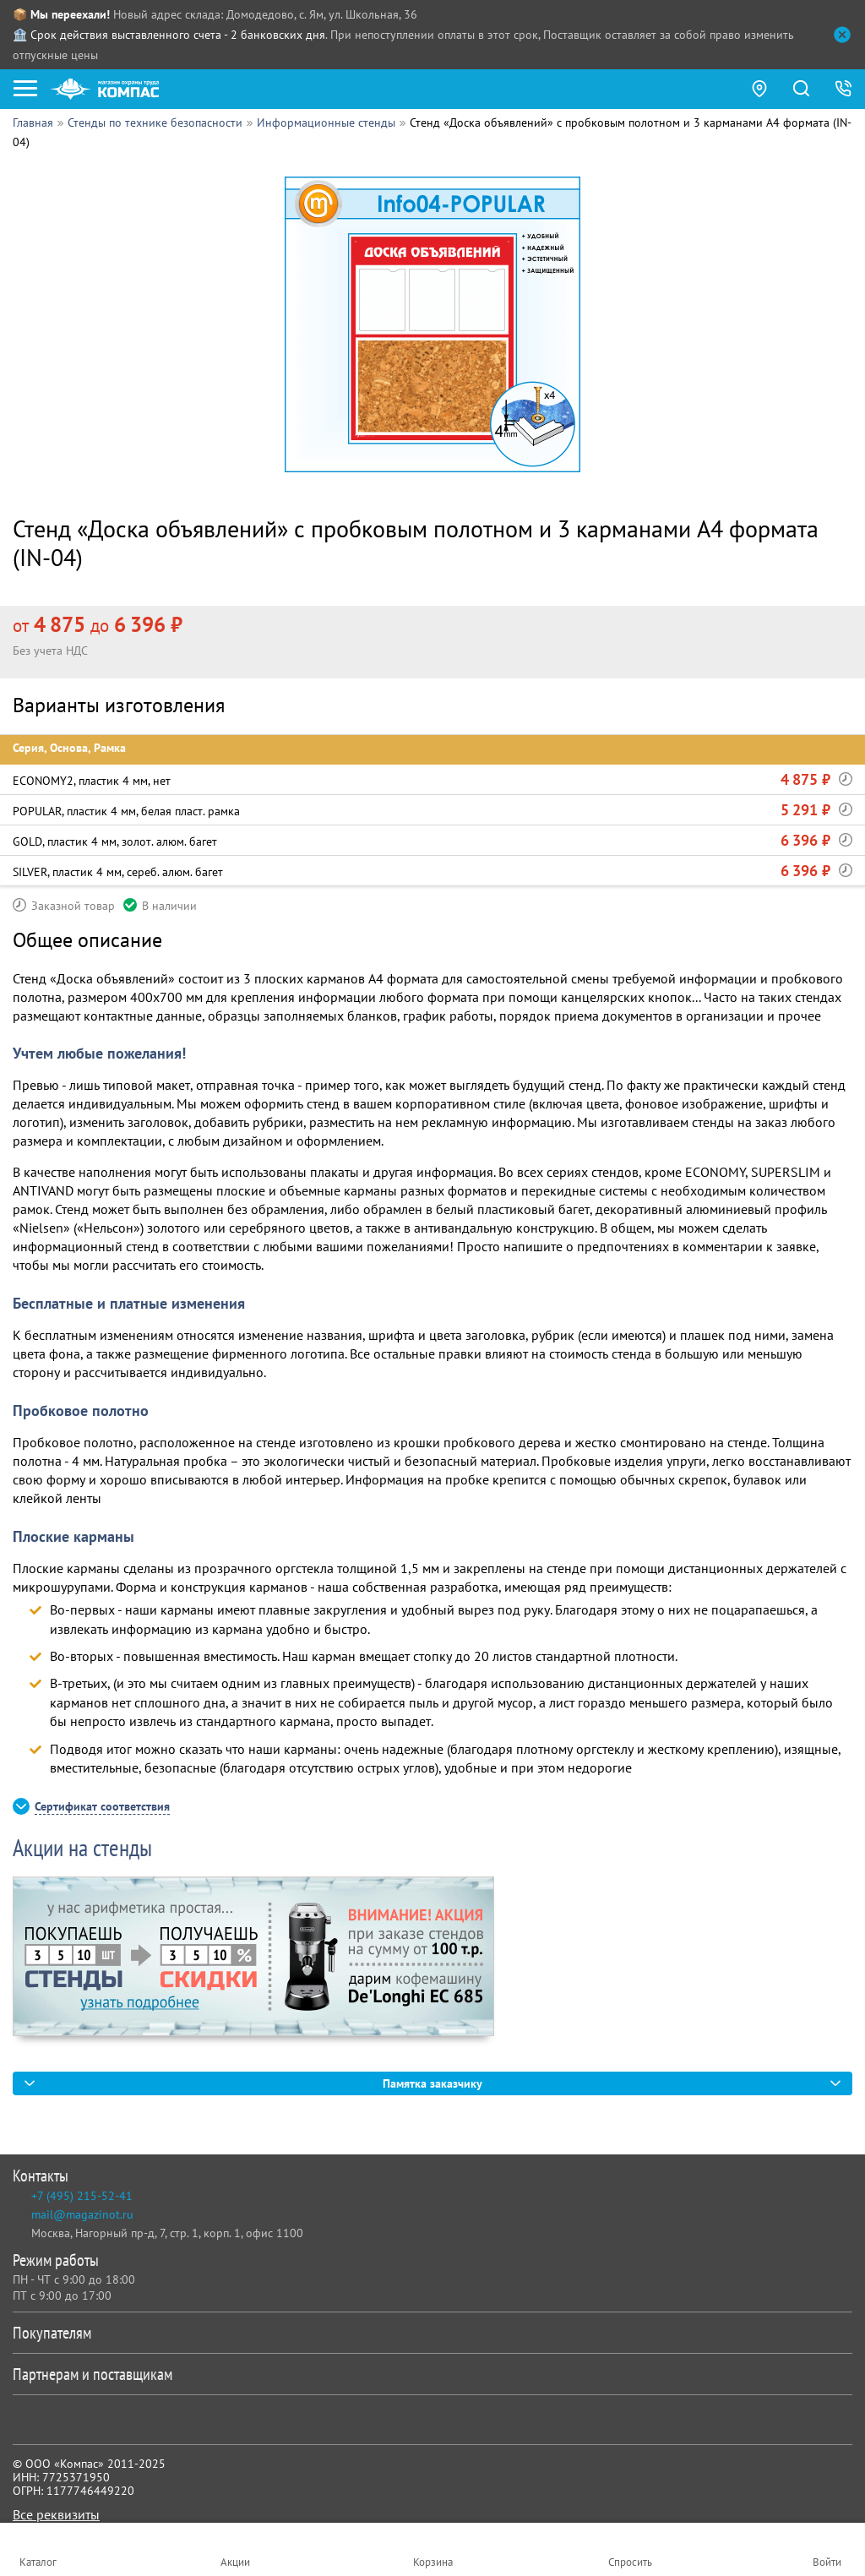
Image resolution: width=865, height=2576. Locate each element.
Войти (827, 2562)
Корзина (433, 2562)
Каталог (38, 2562)
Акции (235, 2562)
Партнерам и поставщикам (429, 2374)
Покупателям (429, 2333)
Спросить (630, 2562)
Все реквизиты (56, 2514)
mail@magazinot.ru (82, 2214)
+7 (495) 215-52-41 (82, 2195)
